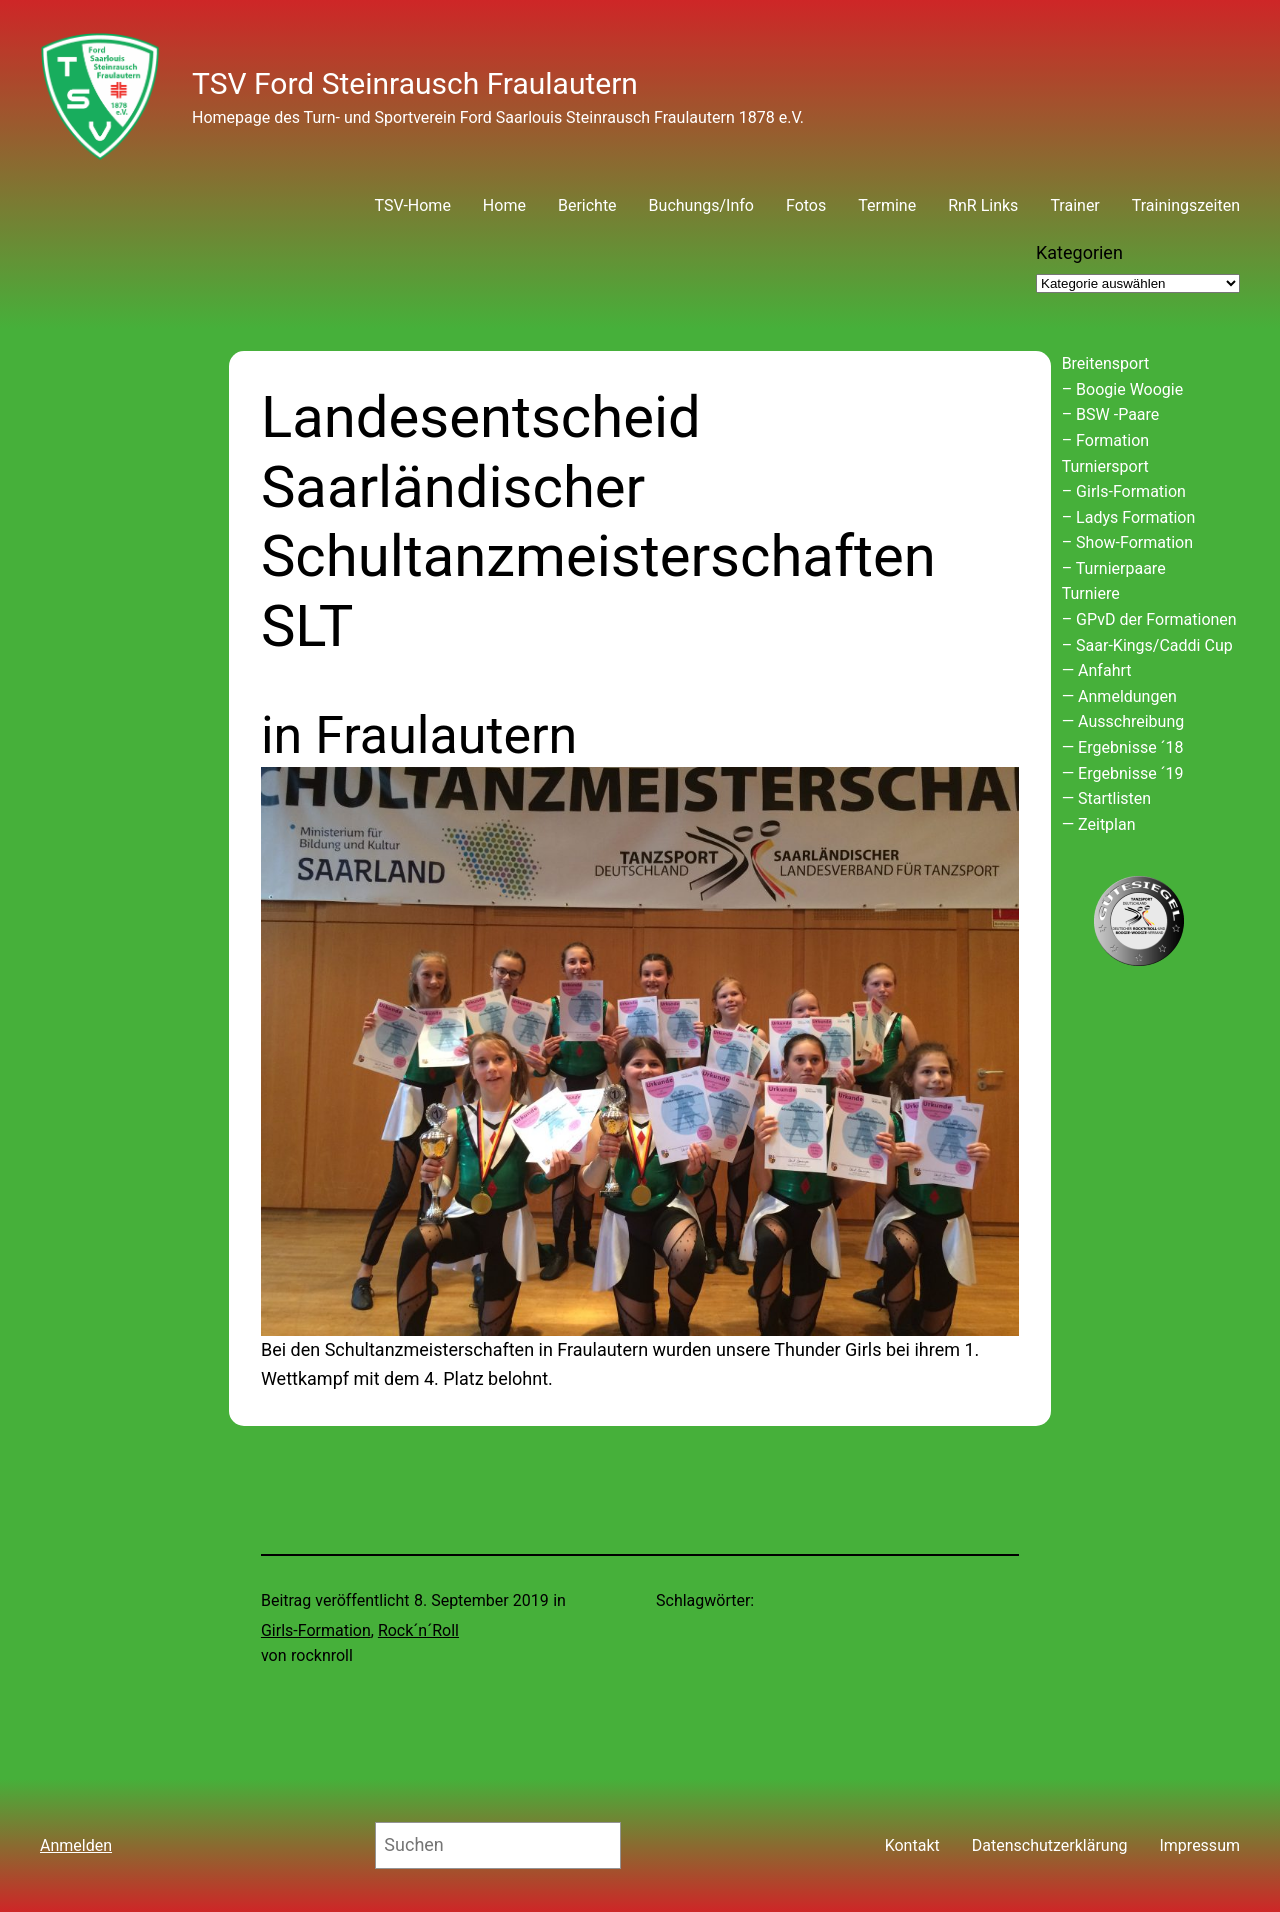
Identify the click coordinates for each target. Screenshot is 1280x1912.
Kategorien (1079, 252)
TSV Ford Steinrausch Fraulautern (415, 83)
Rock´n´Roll (418, 1630)
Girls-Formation (316, 1630)
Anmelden (76, 1845)
